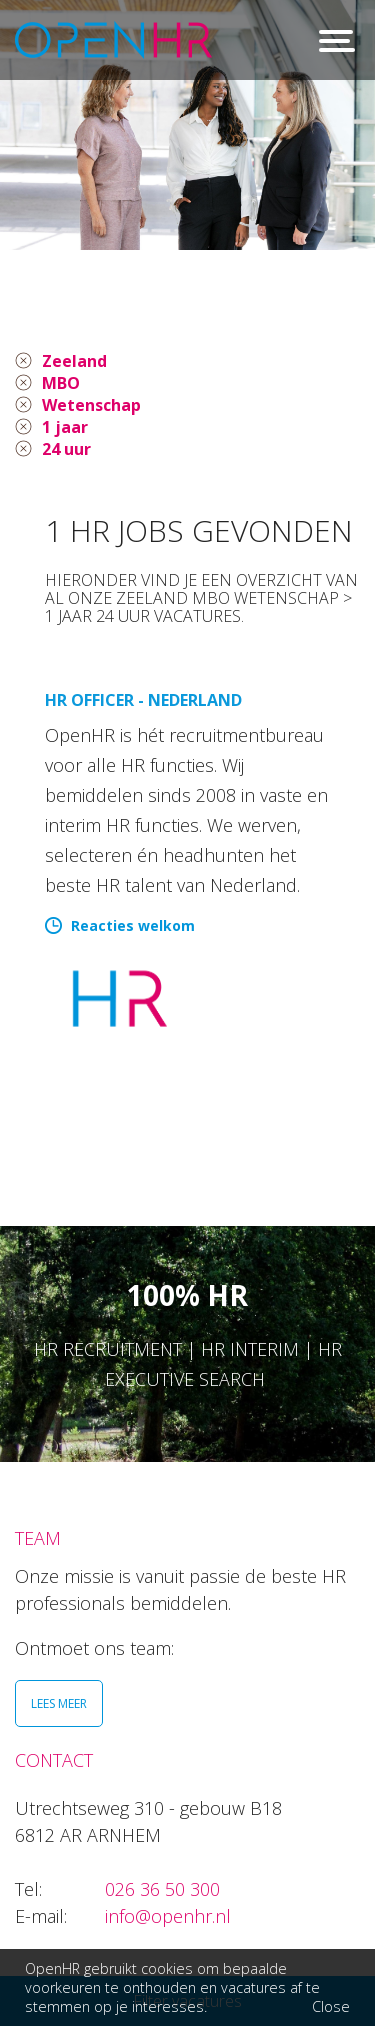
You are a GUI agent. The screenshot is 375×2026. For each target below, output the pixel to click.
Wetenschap (91, 405)
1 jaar (65, 427)
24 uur (66, 449)
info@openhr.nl (168, 1916)
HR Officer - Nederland (143, 700)
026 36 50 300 (162, 1889)
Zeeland (74, 361)
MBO (61, 383)
